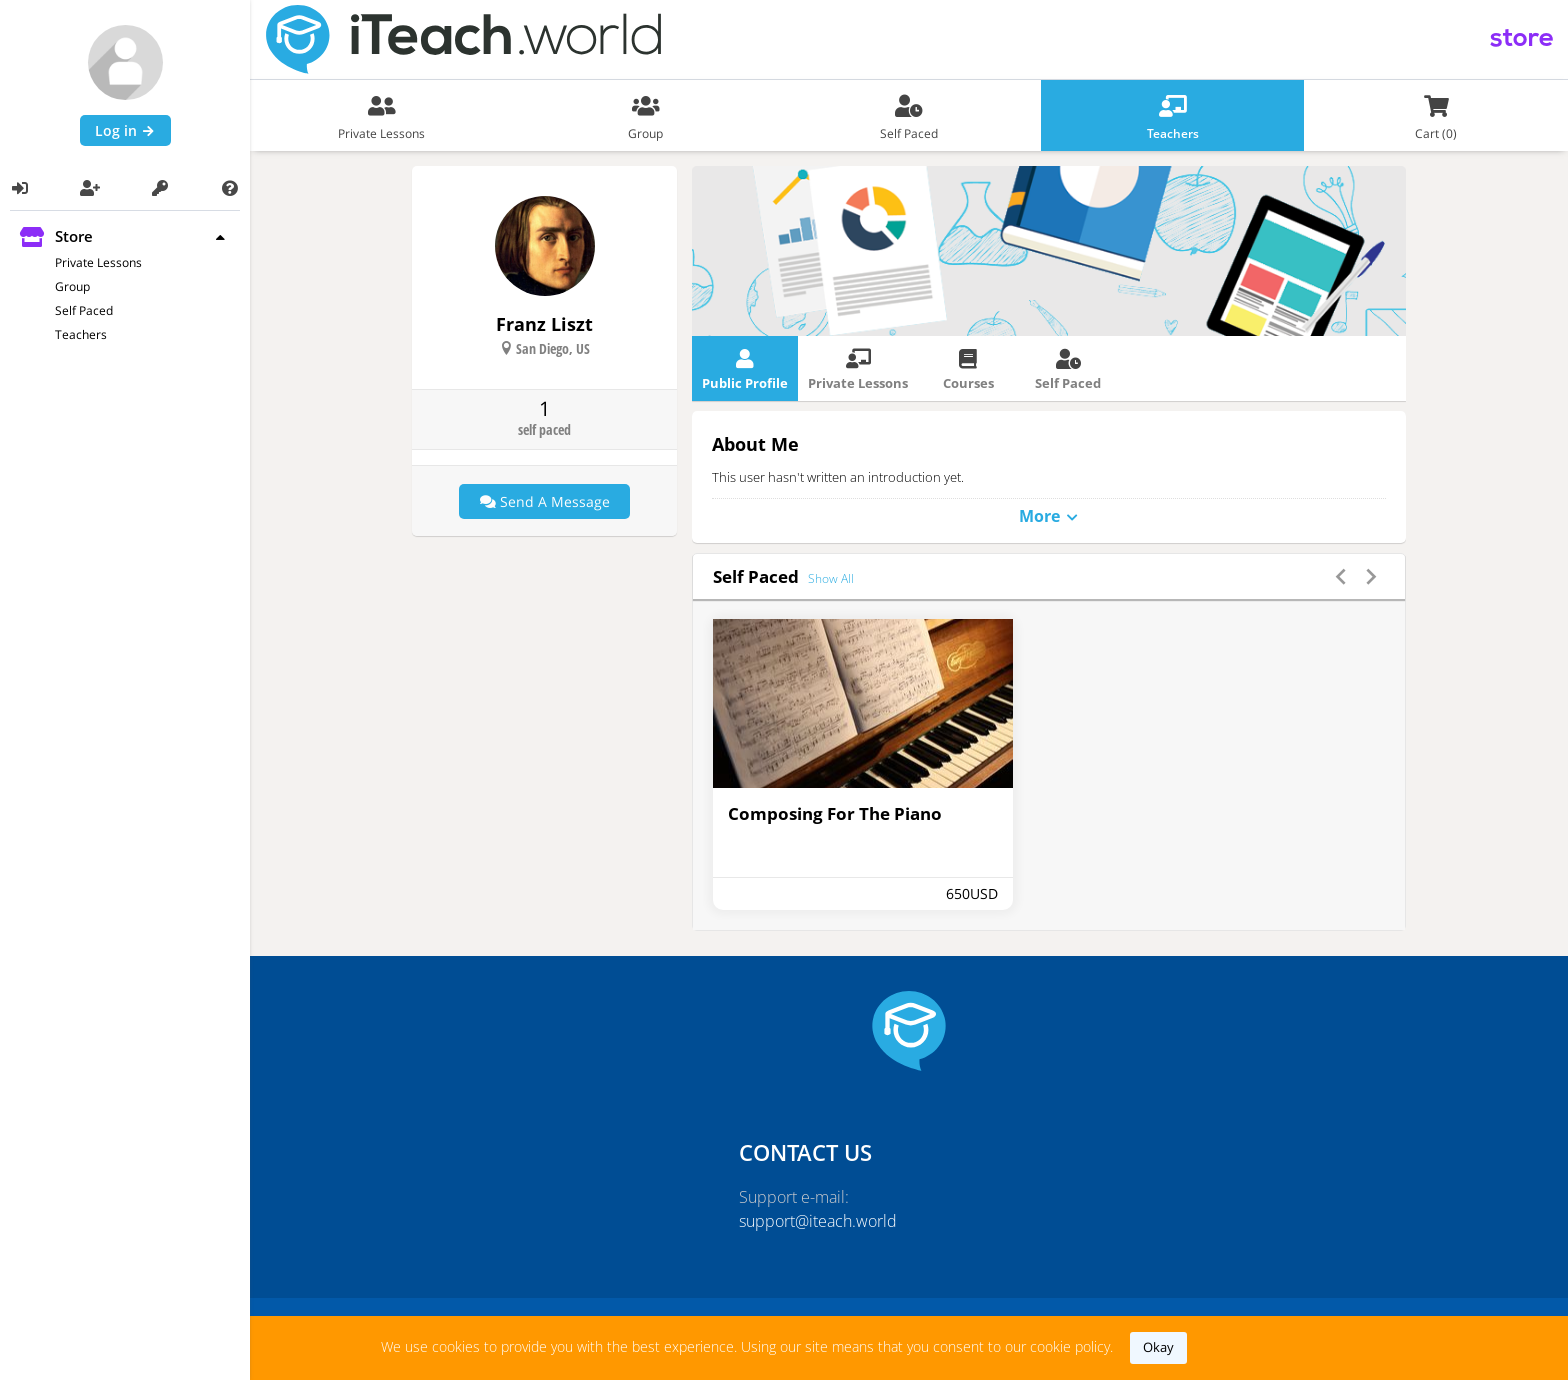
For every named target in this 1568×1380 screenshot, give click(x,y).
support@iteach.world (818, 1221)
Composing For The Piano (835, 813)
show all (831, 578)
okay (1158, 1347)
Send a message (545, 501)
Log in (125, 130)
